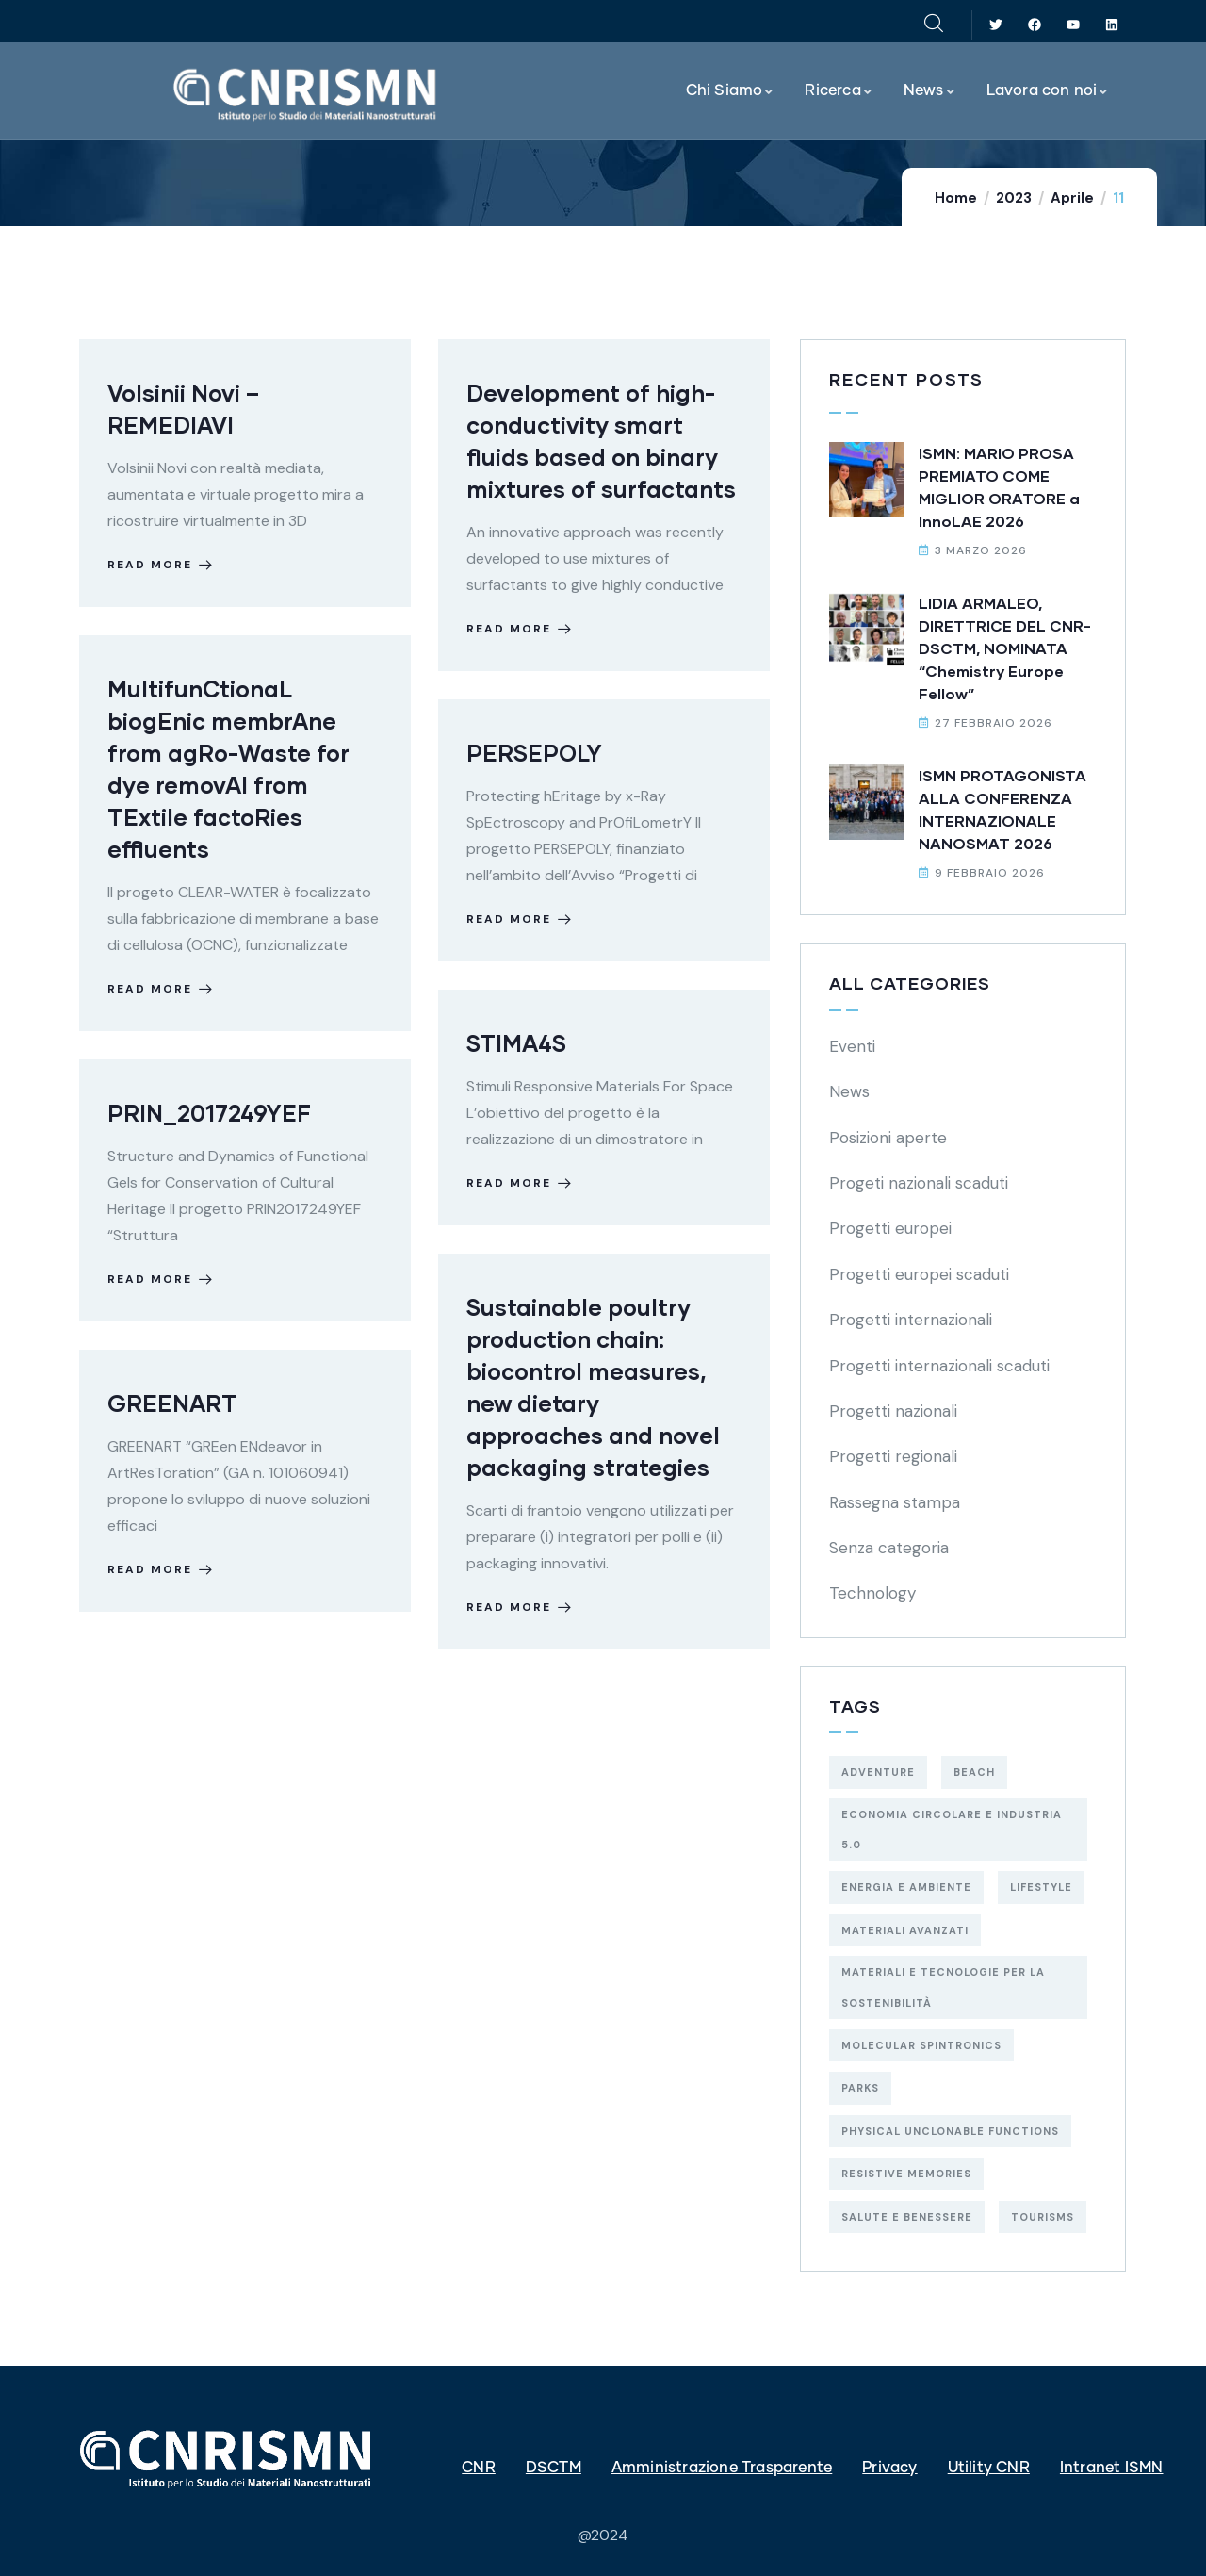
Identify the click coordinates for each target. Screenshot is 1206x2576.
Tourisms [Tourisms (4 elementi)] (1042, 2216)
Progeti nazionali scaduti (918, 1183)
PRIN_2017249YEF (209, 1112)
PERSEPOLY (534, 752)
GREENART (172, 1403)
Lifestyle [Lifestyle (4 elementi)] (1041, 1887)
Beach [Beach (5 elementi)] (974, 1772)
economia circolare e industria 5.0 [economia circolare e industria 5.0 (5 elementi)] (951, 1829)
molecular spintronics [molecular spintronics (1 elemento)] (921, 2045)
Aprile (1072, 198)
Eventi (852, 1046)
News (849, 1091)
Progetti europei (890, 1228)
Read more (161, 564)
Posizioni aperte (888, 1137)
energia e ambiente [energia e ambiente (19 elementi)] (906, 1887)
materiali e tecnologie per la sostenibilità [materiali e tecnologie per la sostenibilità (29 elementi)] (943, 1987)
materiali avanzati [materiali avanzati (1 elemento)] (905, 1930)
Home (956, 198)
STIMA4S (516, 1043)
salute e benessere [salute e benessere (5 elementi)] (906, 2216)
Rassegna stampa (894, 1502)
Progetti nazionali (893, 1411)
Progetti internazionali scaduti (939, 1365)
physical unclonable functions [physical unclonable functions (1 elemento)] (950, 2131)
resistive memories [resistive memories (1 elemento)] (906, 2173)
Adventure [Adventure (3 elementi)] (878, 1772)
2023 (1014, 198)
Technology (872, 1593)
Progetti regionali (893, 1456)
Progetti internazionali (910, 1319)
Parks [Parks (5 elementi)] (860, 2087)
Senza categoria (889, 1547)
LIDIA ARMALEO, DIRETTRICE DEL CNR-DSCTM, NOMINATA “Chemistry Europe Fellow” (1005, 648)
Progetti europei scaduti (919, 1274)
